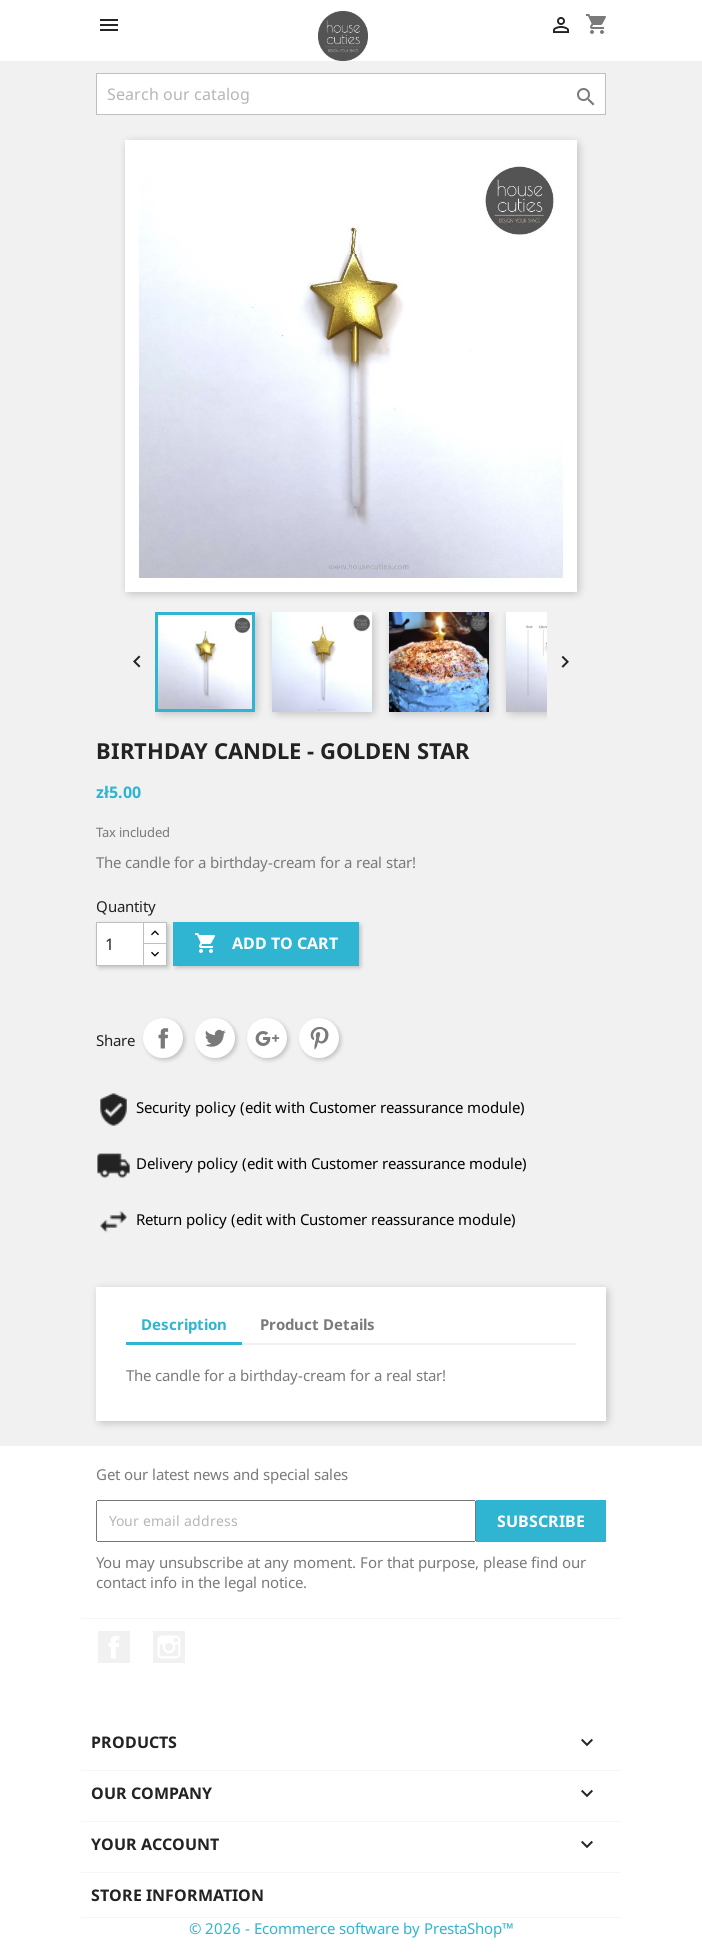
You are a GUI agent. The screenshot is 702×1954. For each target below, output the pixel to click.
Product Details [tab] (317, 1324)
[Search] (351, 94)
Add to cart (266, 944)
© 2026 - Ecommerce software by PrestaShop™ (351, 1928)
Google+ (267, 1038)
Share (163, 1038)
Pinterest (319, 1038)
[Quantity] (120, 944)
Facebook (114, 1647)
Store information (177, 1895)
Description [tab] (184, 1324)
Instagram (169, 1647)
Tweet (215, 1038)
